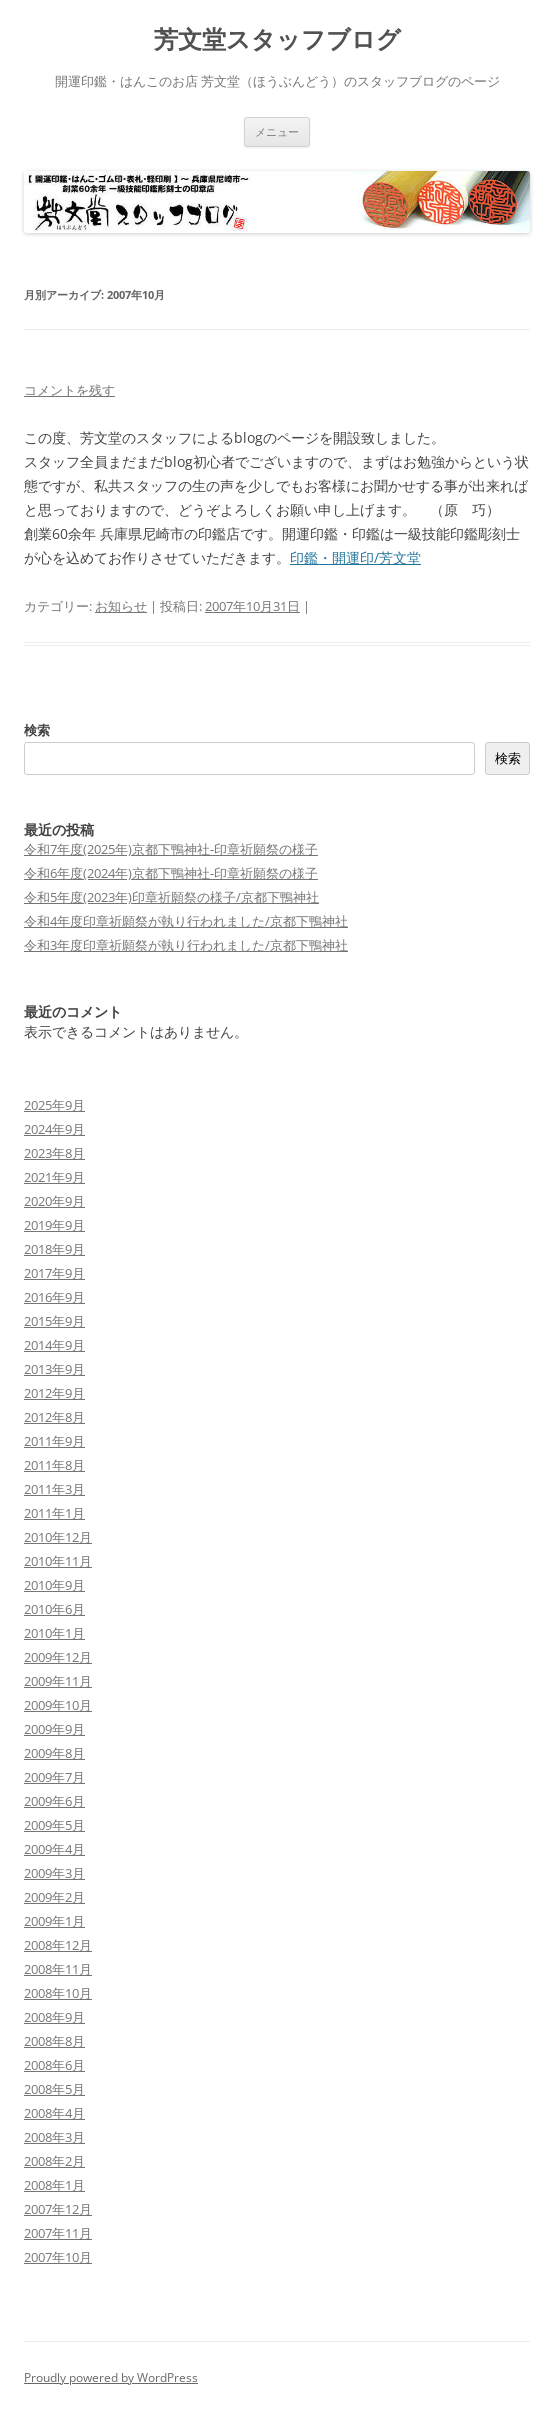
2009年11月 (58, 1681)
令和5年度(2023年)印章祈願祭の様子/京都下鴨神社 (171, 897)
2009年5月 (54, 1825)
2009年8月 (54, 1753)
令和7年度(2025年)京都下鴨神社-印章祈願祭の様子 (171, 849)
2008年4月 (54, 2113)
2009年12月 (58, 1657)
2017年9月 (54, 1273)
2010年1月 (54, 1633)
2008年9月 (54, 2017)
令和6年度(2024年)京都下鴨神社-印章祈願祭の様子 (171, 873)
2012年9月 (54, 1393)
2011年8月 (54, 1465)
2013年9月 (54, 1369)
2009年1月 (54, 1921)
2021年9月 (54, 1177)
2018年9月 (54, 1249)
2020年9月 (54, 1201)
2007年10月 (58, 2257)
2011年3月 (54, 1489)
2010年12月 (58, 1537)
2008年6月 (54, 2065)
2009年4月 (54, 1849)
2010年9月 (54, 1585)
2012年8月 (54, 1417)
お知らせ (121, 606)
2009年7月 (54, 1777)
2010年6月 (54, 1609)
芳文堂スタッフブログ (277, 39)
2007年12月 (58, 2209)
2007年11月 (58, 2233)
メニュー (277, 131)
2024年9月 (54, 1129)
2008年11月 (58, 1969)
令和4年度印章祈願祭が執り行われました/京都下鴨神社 (186, 921)
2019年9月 (54, 1225)
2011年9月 (54, 1441)
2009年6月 (54, 1801)
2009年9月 (54, 1729)
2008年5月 (54, 2089)
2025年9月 (54, 1105)
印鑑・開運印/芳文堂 (355, 557)
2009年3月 (54, 1873)
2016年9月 (54, 1297)
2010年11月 (58, 1561)
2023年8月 (54, 1153)
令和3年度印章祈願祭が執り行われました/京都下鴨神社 (186, 945)
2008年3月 (54, 2137)
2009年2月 (54, 1897)
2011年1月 (54, 1513)
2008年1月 (54, 2185)
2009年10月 (58, 1705)
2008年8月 (54, 2041)
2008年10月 (58, 1993)
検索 (37, 730)
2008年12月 (58, 1945)
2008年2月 (54, 2161)
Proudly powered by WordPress (111, 2377)
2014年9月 (54, 1345)
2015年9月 (54, 1321)
